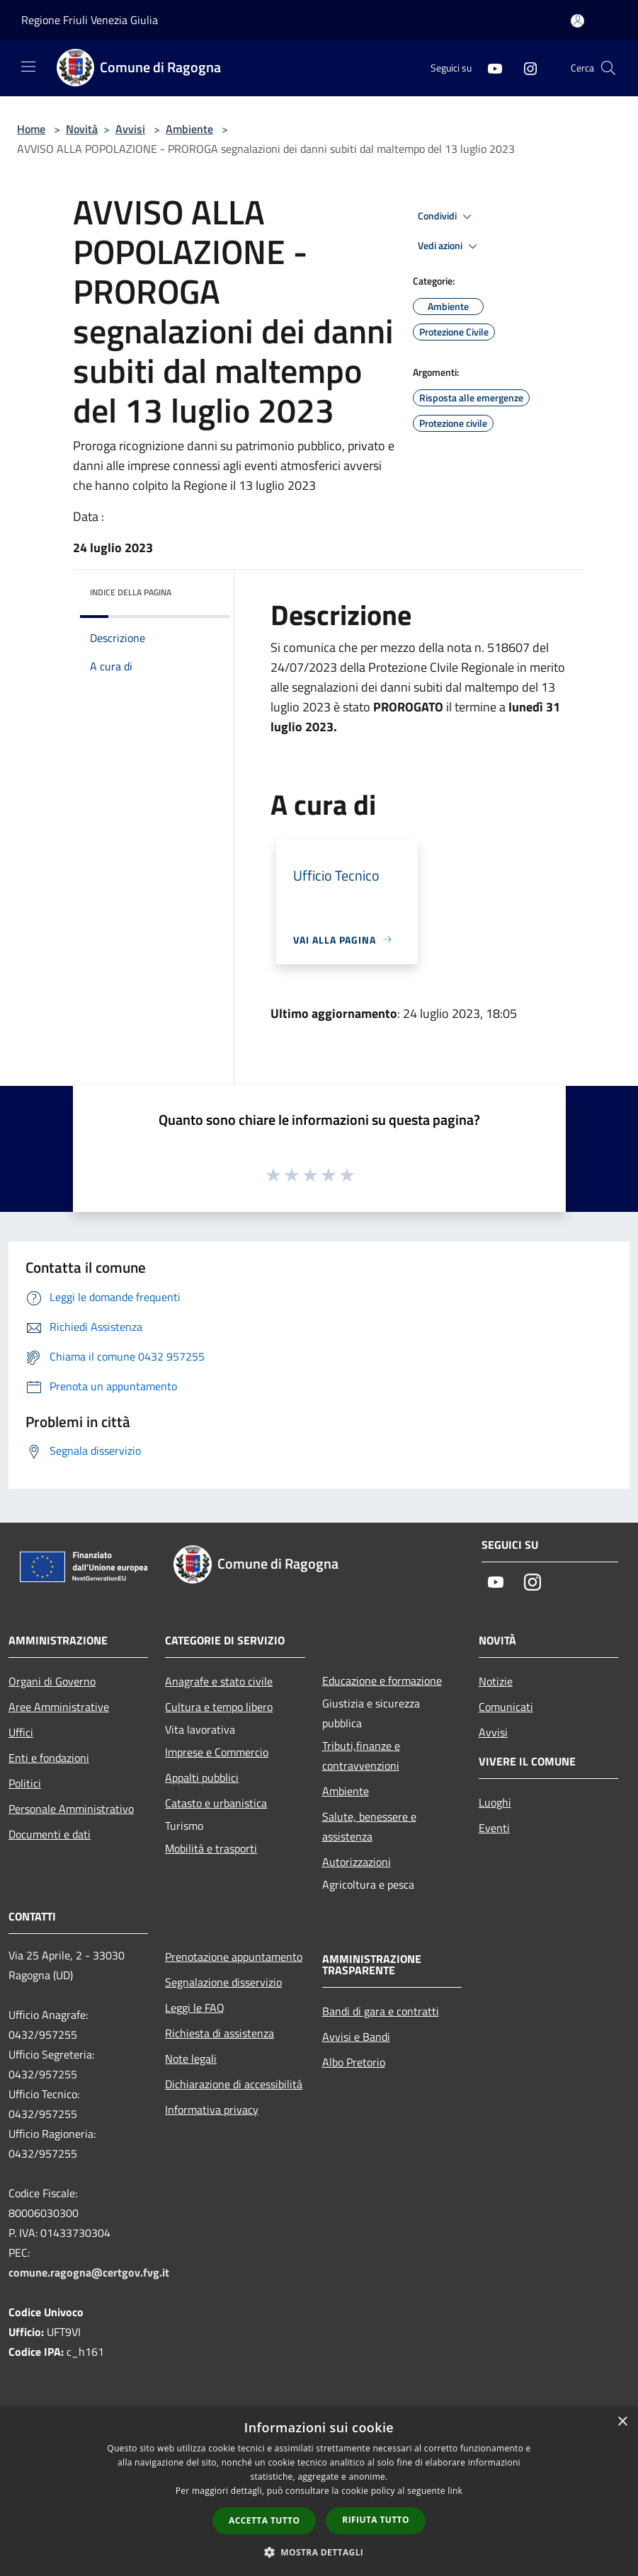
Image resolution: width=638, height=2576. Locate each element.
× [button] (622, 2422)
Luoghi (495, 1802)
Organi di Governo (52, 1681)
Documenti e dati (49, 1834)
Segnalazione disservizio (223, 1982)
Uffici (20, 1732)
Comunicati (506, 1706)
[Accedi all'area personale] (577, 20)
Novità (82, 128)
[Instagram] (525, 67)
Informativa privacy (211, 2109)
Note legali (191, 2058)
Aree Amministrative (58, 1706)
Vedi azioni (450, 246)
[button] (319, 2552)
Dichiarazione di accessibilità (233, 2084)
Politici (24, 1783)
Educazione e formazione (382, 1680)
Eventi (494, 1827)
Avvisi (130, 128)
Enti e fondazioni (48, 1757)
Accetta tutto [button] (264, 2520)
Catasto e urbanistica (216, 1802)
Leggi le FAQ (194, 2007)
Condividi (447, 216)
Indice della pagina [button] (130, 592)
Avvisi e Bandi (356, 2036)
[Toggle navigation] (28, 66)
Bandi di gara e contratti (380, 2011)
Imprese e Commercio (216, 1752)
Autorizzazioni (356, 1861)
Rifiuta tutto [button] (375, 2520)
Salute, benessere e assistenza (369, 1826)
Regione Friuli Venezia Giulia (89, 19)
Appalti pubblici (202, 1777)
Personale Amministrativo (71, 1808)
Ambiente (189, 128)
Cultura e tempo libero (219, 1706)
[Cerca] (608, 67)
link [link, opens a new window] (455, 2491)
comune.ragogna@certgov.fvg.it (88, 2272)
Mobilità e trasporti (211, 1848)
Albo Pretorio (353, 2062)
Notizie (496, 1681)
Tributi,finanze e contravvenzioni (361, 1755)
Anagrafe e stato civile (219, 1681)
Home (31, 128)
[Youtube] (489, 67)
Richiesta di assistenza (219, 2033)
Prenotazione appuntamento (233, 1956)
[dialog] (319, 2491)
